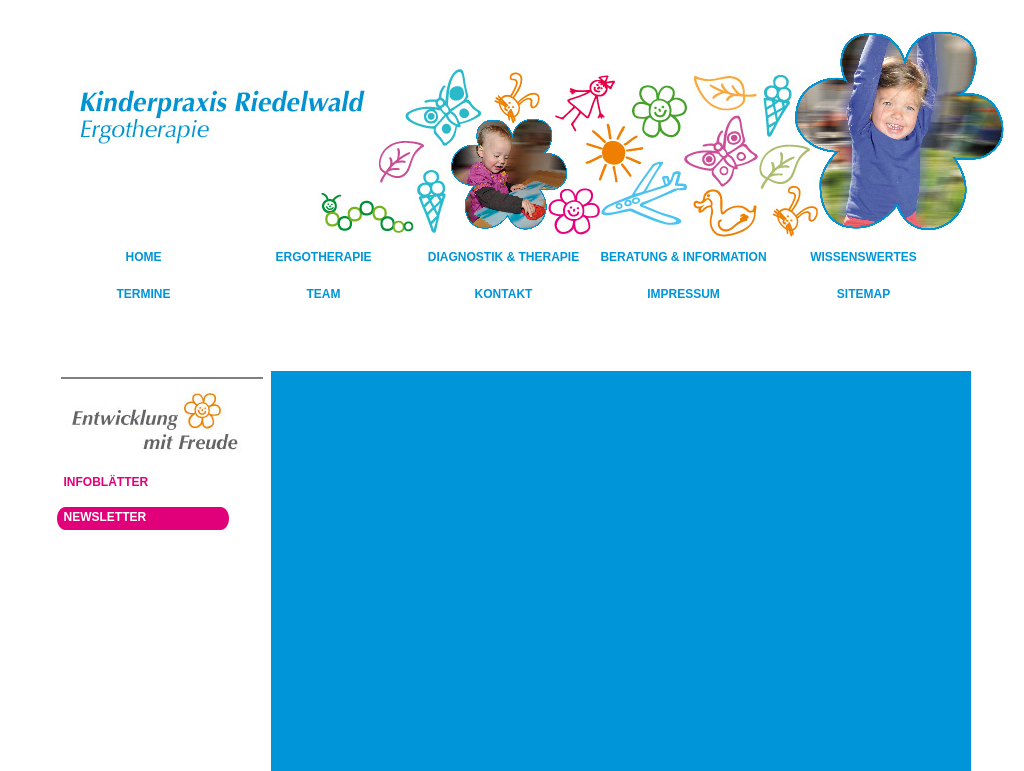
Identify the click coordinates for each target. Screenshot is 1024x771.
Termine (144, 294)
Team (324, 294)
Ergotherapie (323, 257)
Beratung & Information (683, 257)
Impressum (683, 294)
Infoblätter (106, 482)
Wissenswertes (863, 257)
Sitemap (863, 294)
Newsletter (105, 517)
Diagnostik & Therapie (503, 257)
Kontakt (504, 294)
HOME (144, 257)
